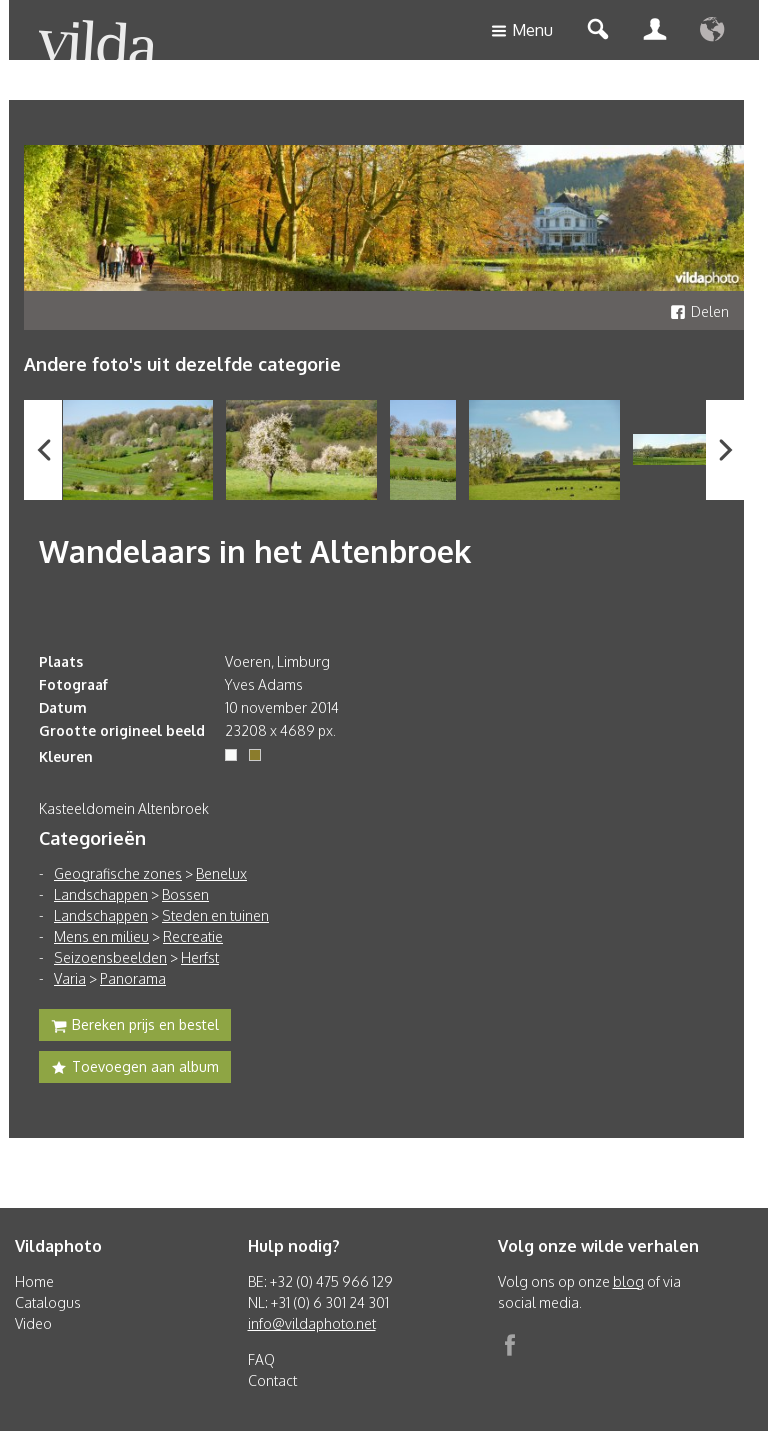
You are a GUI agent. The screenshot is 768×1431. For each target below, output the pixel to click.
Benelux (221, 873)
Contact (272, 1380)
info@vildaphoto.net (312, 1323)
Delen (699, 311)
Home (34, 1281)
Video (33, 1323)
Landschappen (101, 894)
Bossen (185, 894)
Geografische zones (118, 873)
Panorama (133, 978)
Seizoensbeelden (110, 957)
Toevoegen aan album (135, 1069)
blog (628, 1281)
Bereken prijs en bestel (135, 1027)
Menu (522, 31)
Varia (70, 978)
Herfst (200, 957)
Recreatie (193, 936)
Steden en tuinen (215, 915)
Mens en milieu (101, 936)
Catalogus (48, 1302)
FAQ (261, 1359)
